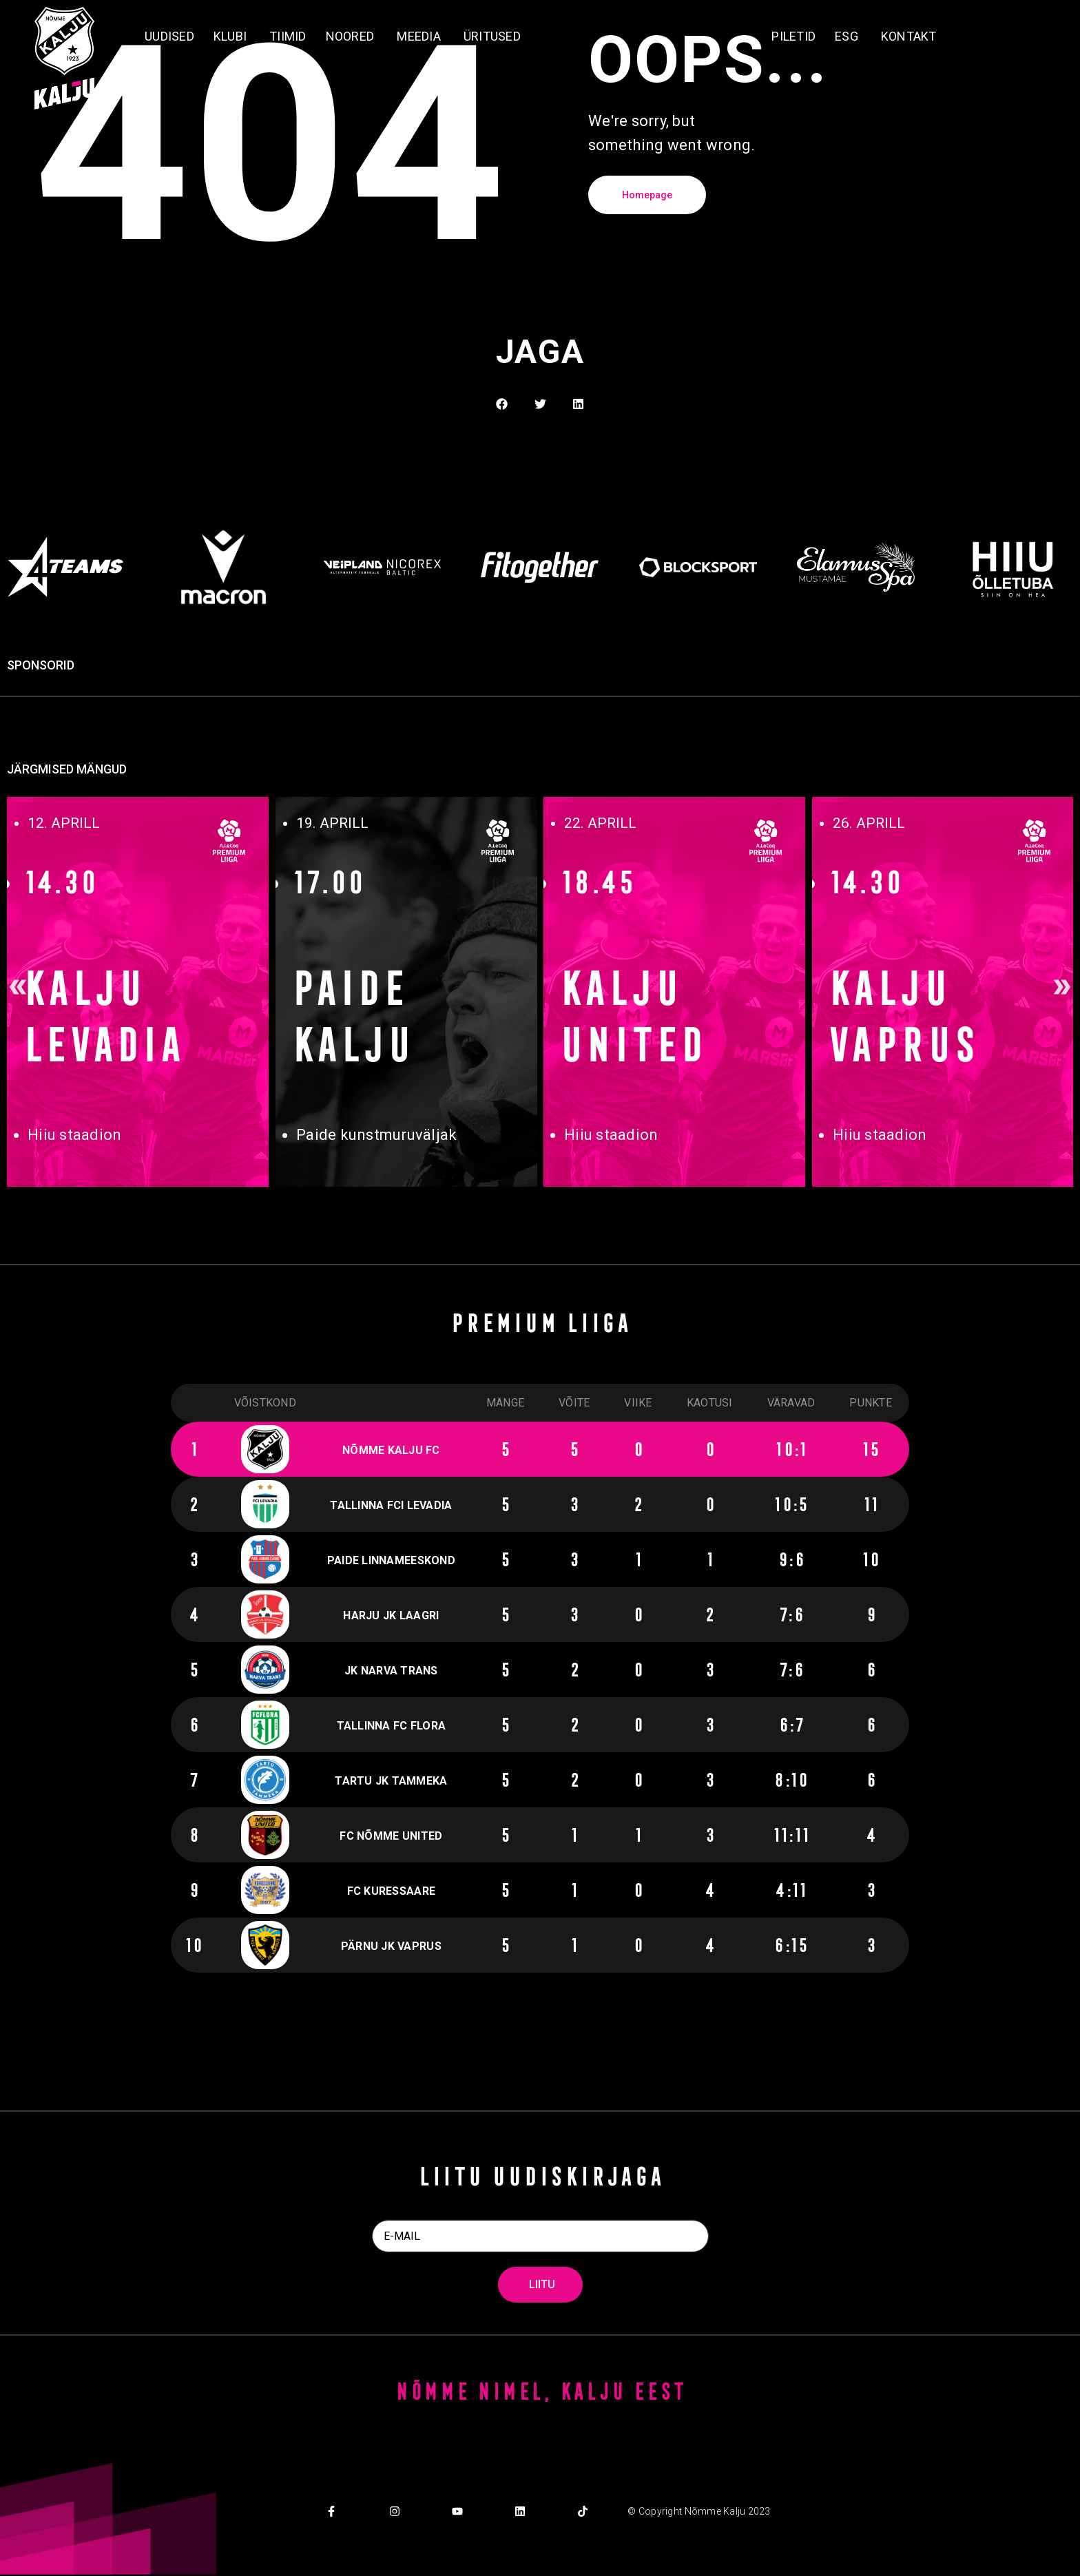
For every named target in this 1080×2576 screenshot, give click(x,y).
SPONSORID (40, 665)
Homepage (647, 194)
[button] (540, 403)
